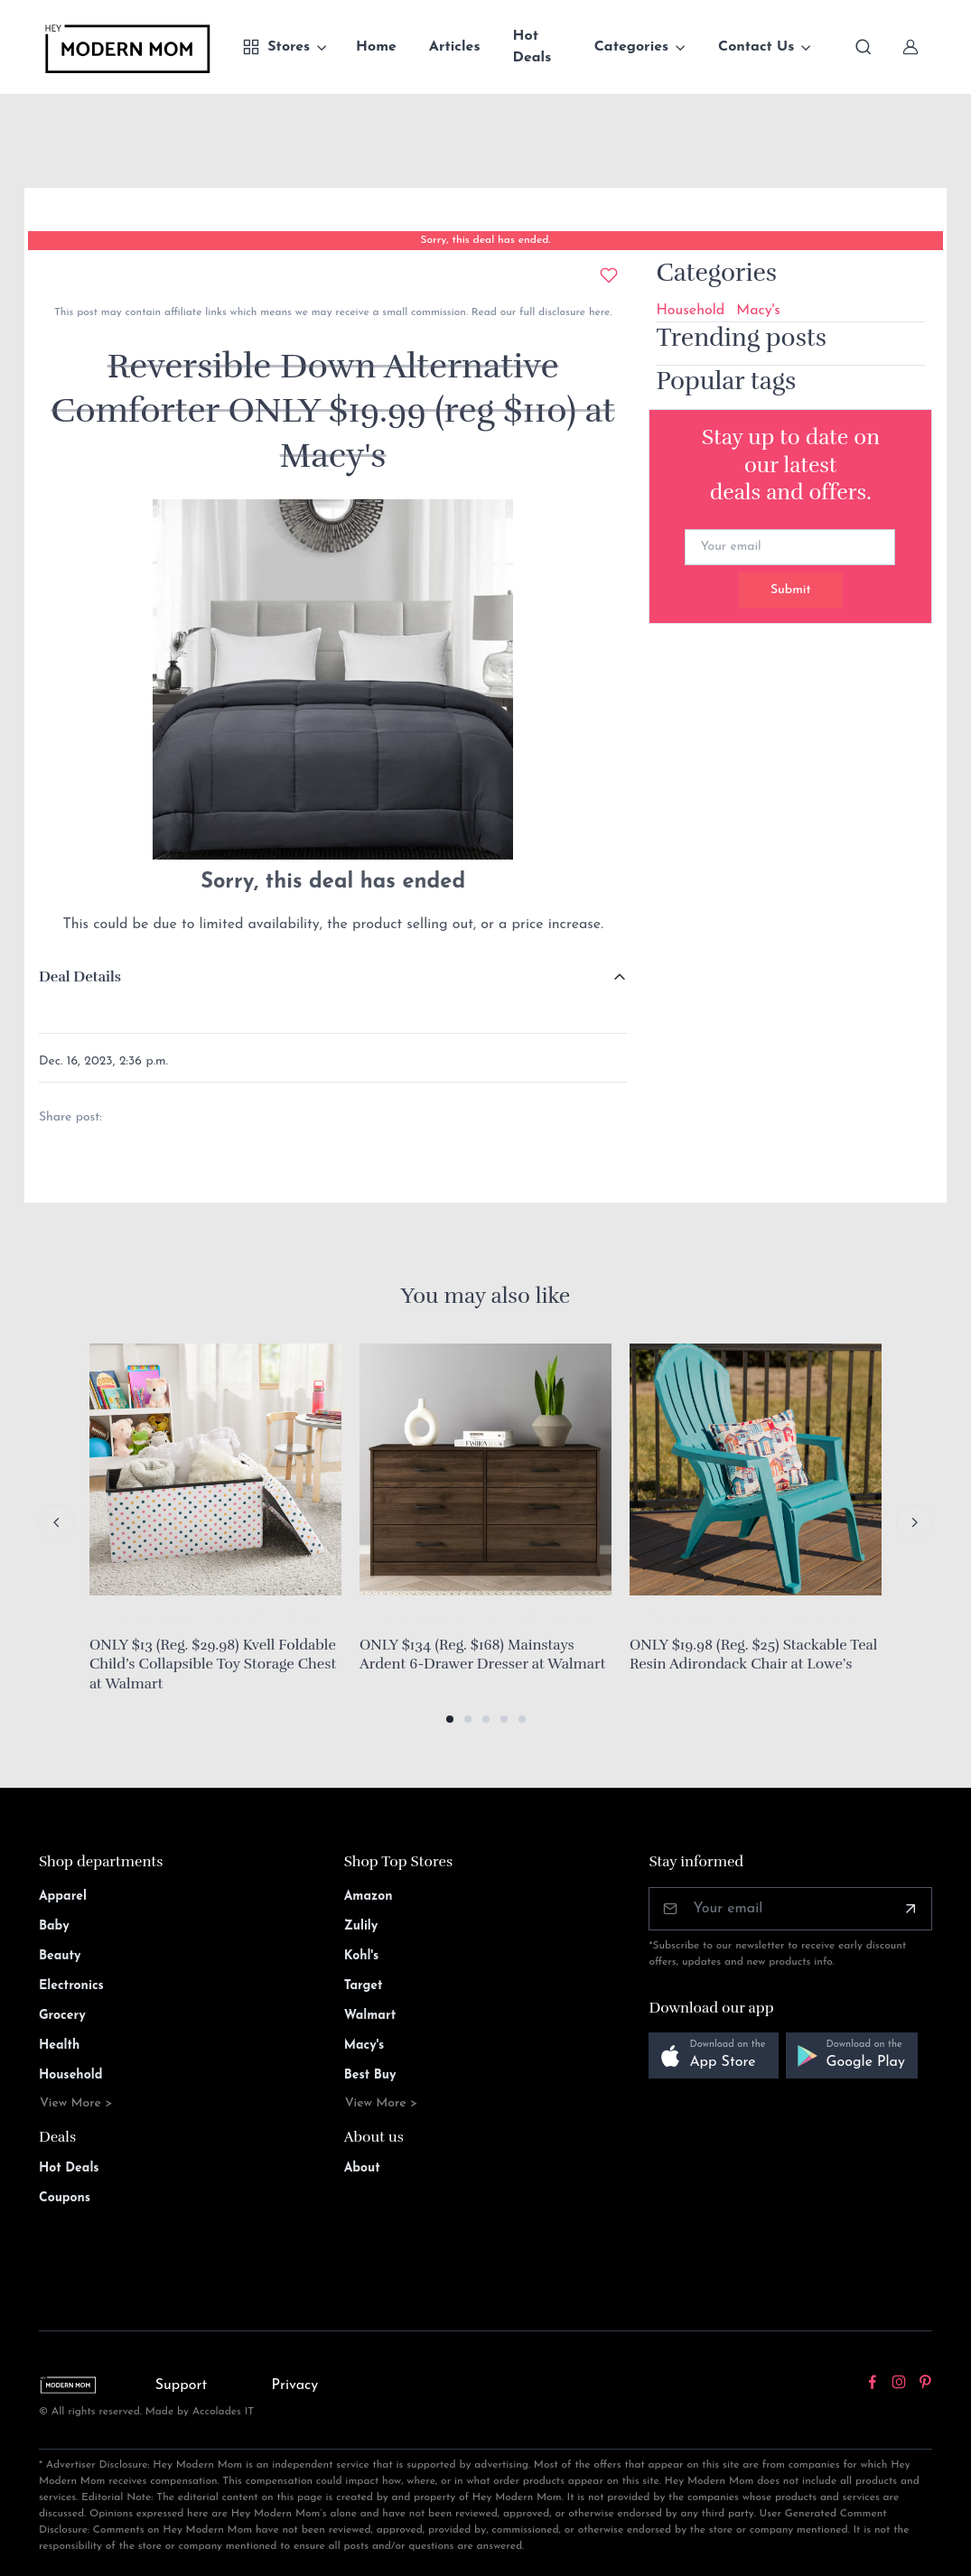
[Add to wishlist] (609, 275)
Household (690, 310)
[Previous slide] (57, 1522)
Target (363, 1986)
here (597, 312)
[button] (449, 1719)
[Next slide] (914, 1522)
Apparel (63, 1896)
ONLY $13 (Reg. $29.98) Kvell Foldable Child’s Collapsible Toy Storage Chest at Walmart (212, 1664)
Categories (631, 47)
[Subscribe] (910, 1909)
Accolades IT (223, 2411)
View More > (76, 2103)
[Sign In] (910, 47)
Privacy (294, 2385)
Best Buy (370, 2075)
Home (376, 47)
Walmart (370, 2016)
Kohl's (361, 1956)
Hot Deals (532, 47)
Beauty (60, 1956)
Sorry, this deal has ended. (485, 240)
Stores (276, 47)
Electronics (71, 1986)
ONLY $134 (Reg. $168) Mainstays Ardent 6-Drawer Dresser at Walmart (482, 1655)
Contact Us (756, 47)
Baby (54, 1926)
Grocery (62, 2016)
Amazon (368, 1896)
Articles (455, 47)
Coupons (64, 2198)
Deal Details (80, 977)
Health (59, 2045)
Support (181, 2385)
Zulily (361, 1926)
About (362, 2168)
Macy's (758, 310)
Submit (790, 590)
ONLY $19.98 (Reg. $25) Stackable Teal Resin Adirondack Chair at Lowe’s (754, 1655)
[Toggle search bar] (863, 47)
